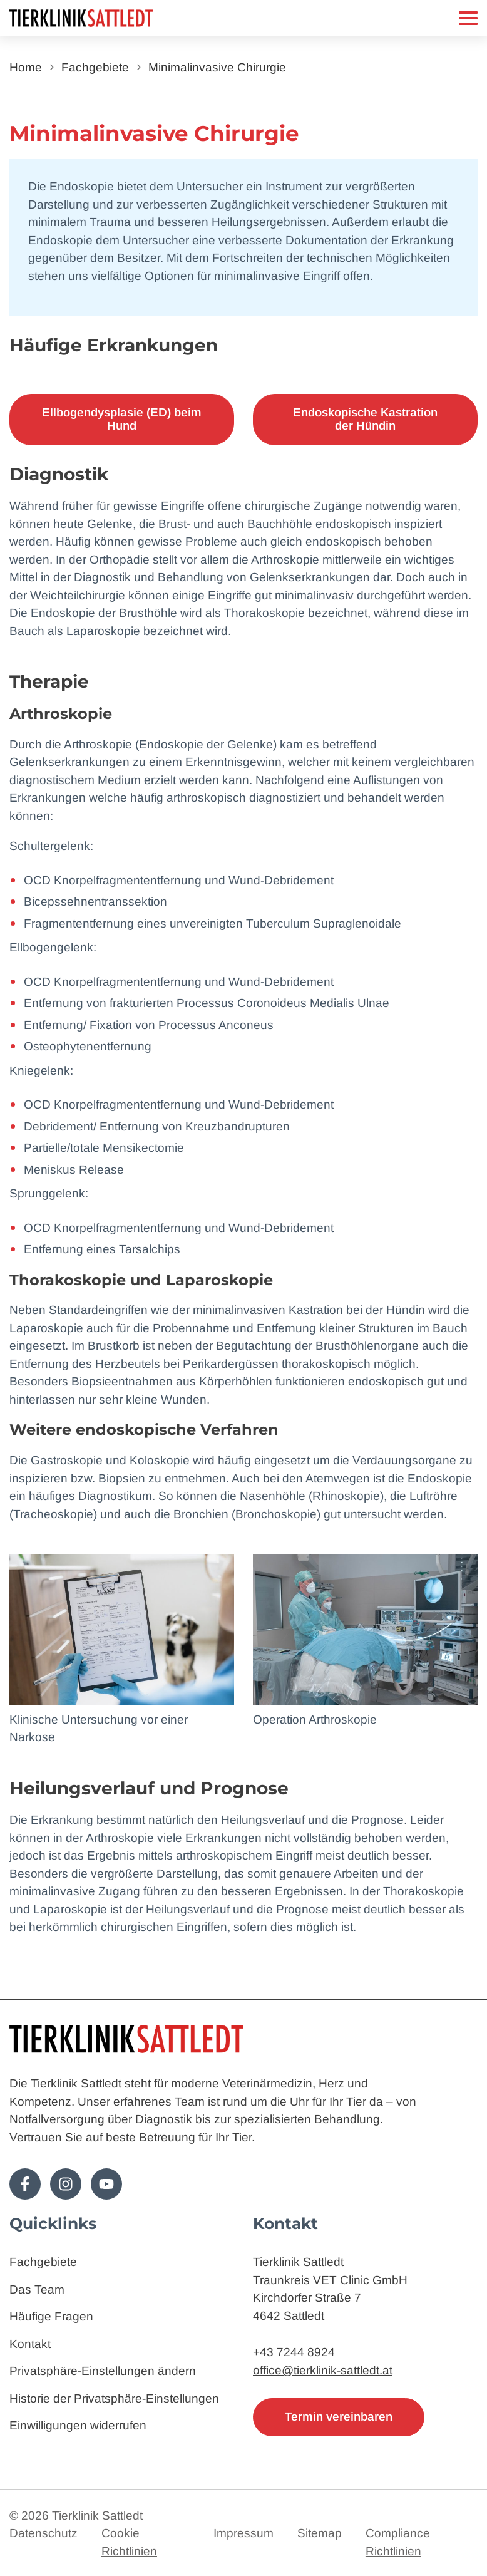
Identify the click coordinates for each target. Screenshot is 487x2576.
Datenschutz (43, 2533)
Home (25, 67)
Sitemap (319, 2533)
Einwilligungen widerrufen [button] (77, 2425)
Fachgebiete (95, 67)
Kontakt (30, 2344)
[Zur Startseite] (111, 18)
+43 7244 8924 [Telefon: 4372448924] (294, 2352)
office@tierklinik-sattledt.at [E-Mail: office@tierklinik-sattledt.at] (322, 2370)
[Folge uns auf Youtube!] (106, 2184)
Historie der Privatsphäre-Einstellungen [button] (114, 2398)
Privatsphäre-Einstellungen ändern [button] (102, 2370)
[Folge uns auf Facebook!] (25, 2184)
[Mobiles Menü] (468, 18)
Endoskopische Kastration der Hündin (365, 419)
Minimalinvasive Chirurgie (217, 67)
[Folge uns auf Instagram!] (65, 2184)
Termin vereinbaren (338, 2416)
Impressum (243, 2533)
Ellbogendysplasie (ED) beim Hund (122, 419)
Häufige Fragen (51, 2316)
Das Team (36, 2289)
